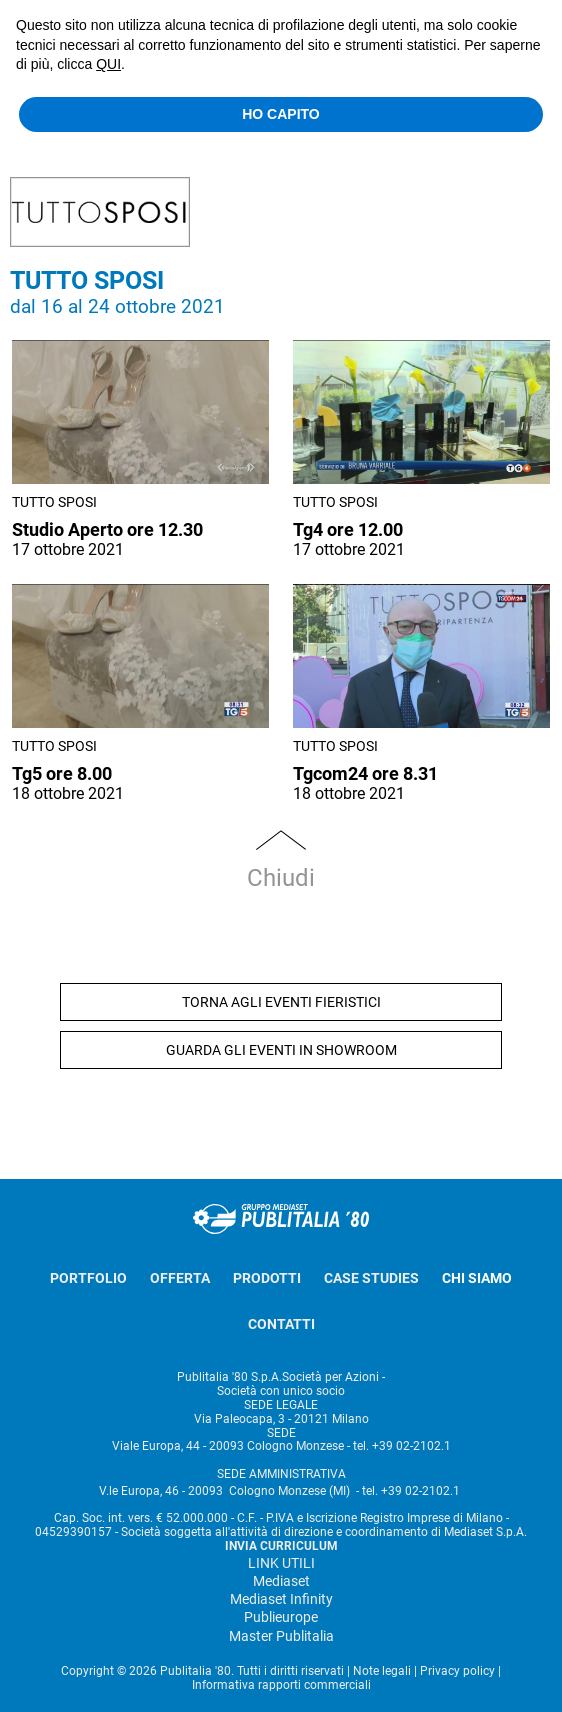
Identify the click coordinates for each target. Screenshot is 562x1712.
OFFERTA (180, 1278)
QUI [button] (108, 64)
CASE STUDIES (371, 1278)
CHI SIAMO (477, 1278)
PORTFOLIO (88, 1278)
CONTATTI (281, 1324)
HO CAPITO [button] (281, 114)
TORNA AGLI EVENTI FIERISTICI (281, 1002)
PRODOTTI (267, 1278)
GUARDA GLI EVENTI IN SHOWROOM (281, 1050)
